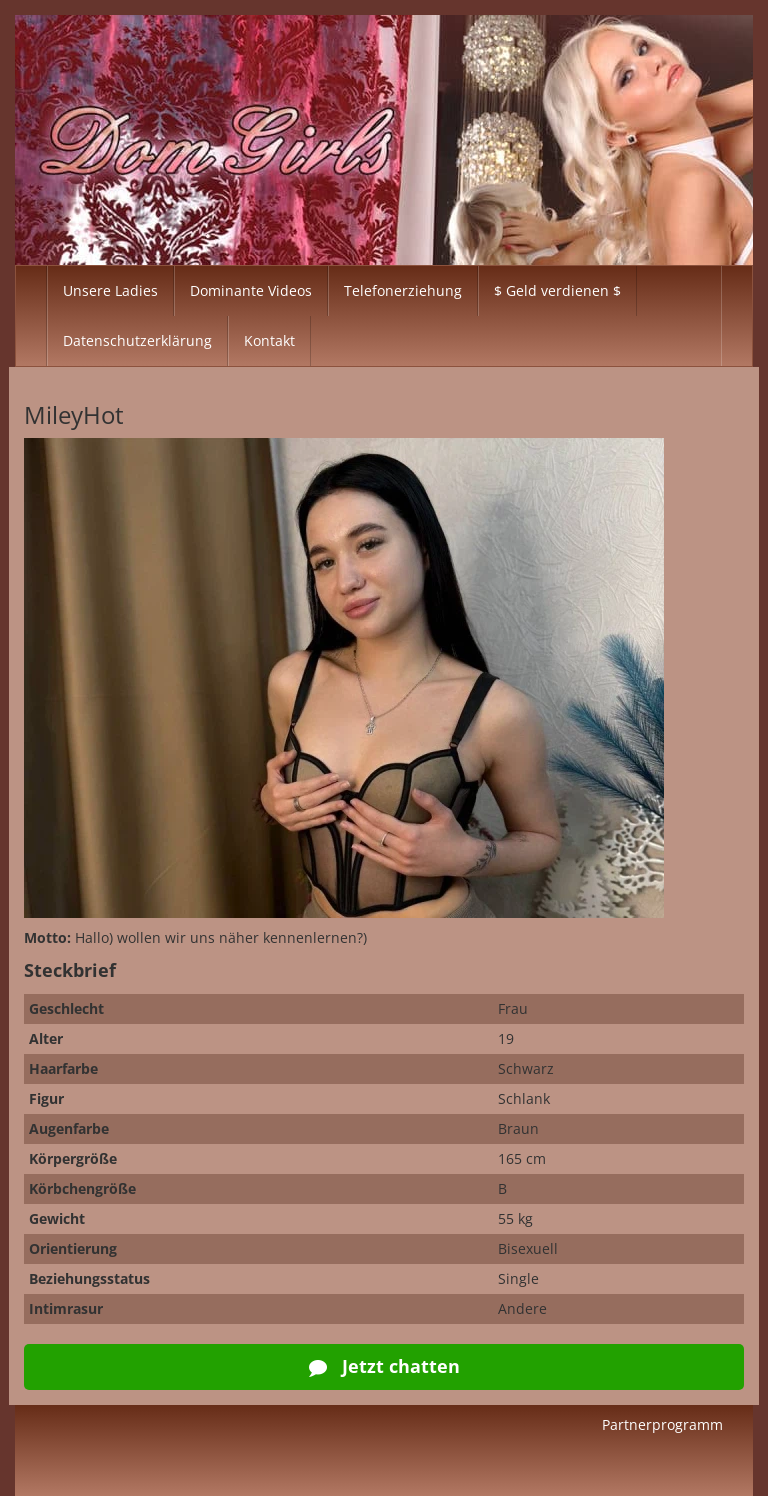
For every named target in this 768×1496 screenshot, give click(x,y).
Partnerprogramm (662, 1424)
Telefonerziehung (403, 290)
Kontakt (269, 340)
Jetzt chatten (384, 1366)
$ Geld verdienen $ (557, 290)
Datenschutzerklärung (137, 340)
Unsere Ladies (110, 290)
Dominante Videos (251, 290)
